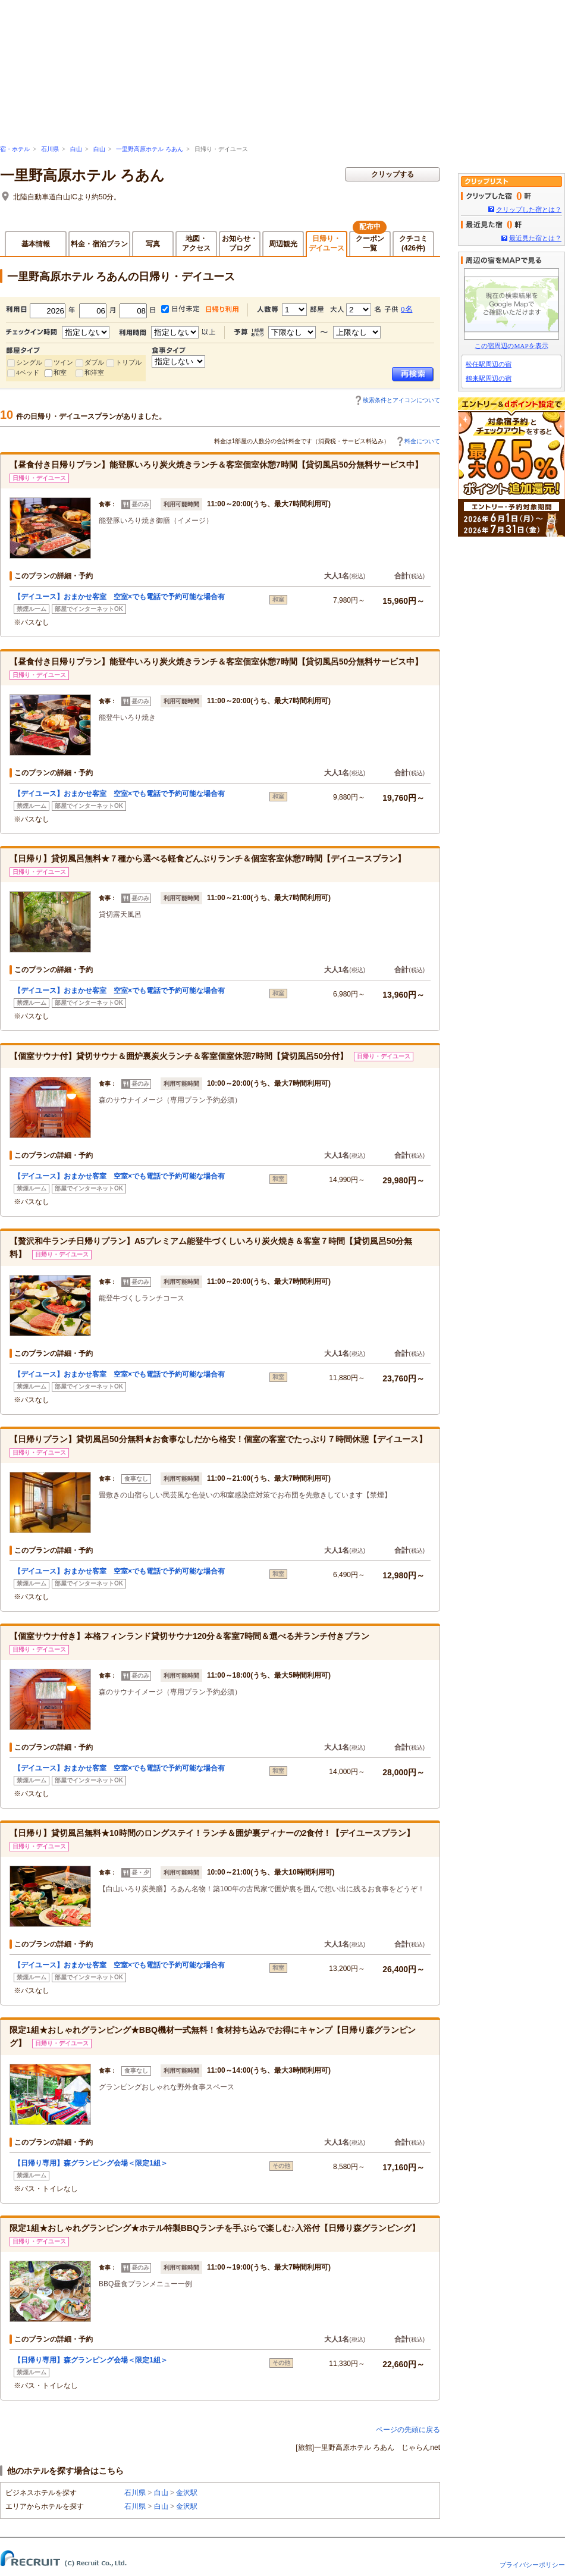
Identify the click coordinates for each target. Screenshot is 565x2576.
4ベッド (27, 372)
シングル (29, 362)
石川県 (50, 149)
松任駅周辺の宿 (488, 364)
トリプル (128, 362)
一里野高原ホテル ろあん (149, 149)
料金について (422, 441)
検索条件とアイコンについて (401, 400)
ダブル (94, 362)
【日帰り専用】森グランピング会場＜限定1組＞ (91, 2163)
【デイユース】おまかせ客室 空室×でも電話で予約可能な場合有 (119, 597)
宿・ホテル (15, 149)
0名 (407, 309)
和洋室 (94, 372)
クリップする (392, 174)
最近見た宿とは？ (535, 238)
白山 (76, 149)
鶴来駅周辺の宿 (488, 378)
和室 (60, 372)
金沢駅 (186, 2493)
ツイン (63, 362)
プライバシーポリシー (532, 2564)
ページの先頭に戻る (408, 2429)
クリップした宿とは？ (528, 209)
